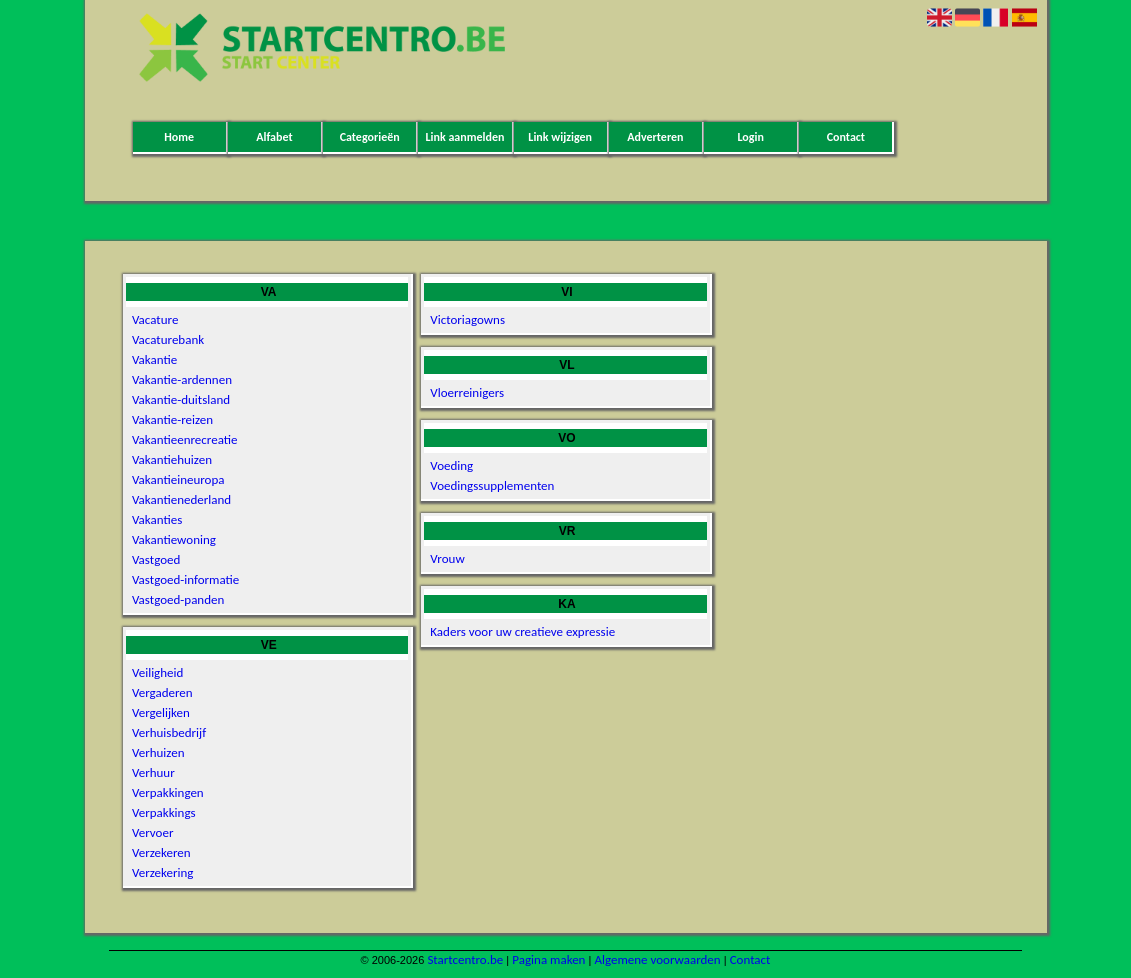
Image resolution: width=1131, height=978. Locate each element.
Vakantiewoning (174, 539)
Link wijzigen (560, 137)
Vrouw (447, 558)
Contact (846, 137)
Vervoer (152, 832)
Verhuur (153, 772)
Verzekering (162, 872)
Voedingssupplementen (492, 485)
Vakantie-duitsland (181, 399)
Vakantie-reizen (172, 419)
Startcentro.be (465, 959)
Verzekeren (161, 852)
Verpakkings (164, 812)
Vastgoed (156, 559)
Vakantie (154, 359)
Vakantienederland (181, 499)
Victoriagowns (467, 319)
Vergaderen (162, 692)
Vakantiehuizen (172, 459)
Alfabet (274, 137)
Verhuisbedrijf (169, 732)
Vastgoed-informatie (185, 579)
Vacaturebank (168, 339)
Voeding (451, 465)
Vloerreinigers (467, 392)
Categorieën (370, 137)
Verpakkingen (168, 792)
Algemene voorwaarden (657, 959)
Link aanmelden (464, 137)
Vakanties (157, 519)
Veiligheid (157, 672)
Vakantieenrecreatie (185, 439)
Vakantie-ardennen (182, 379)
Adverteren (655, 137)
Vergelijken (161, 712)
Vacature (155, 319)
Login (750, 137)
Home (179, 137)
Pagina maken (548, 959)
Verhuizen (158, 752)
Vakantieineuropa (178, 479)
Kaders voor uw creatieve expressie (522, 631)
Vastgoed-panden (178, 599)
